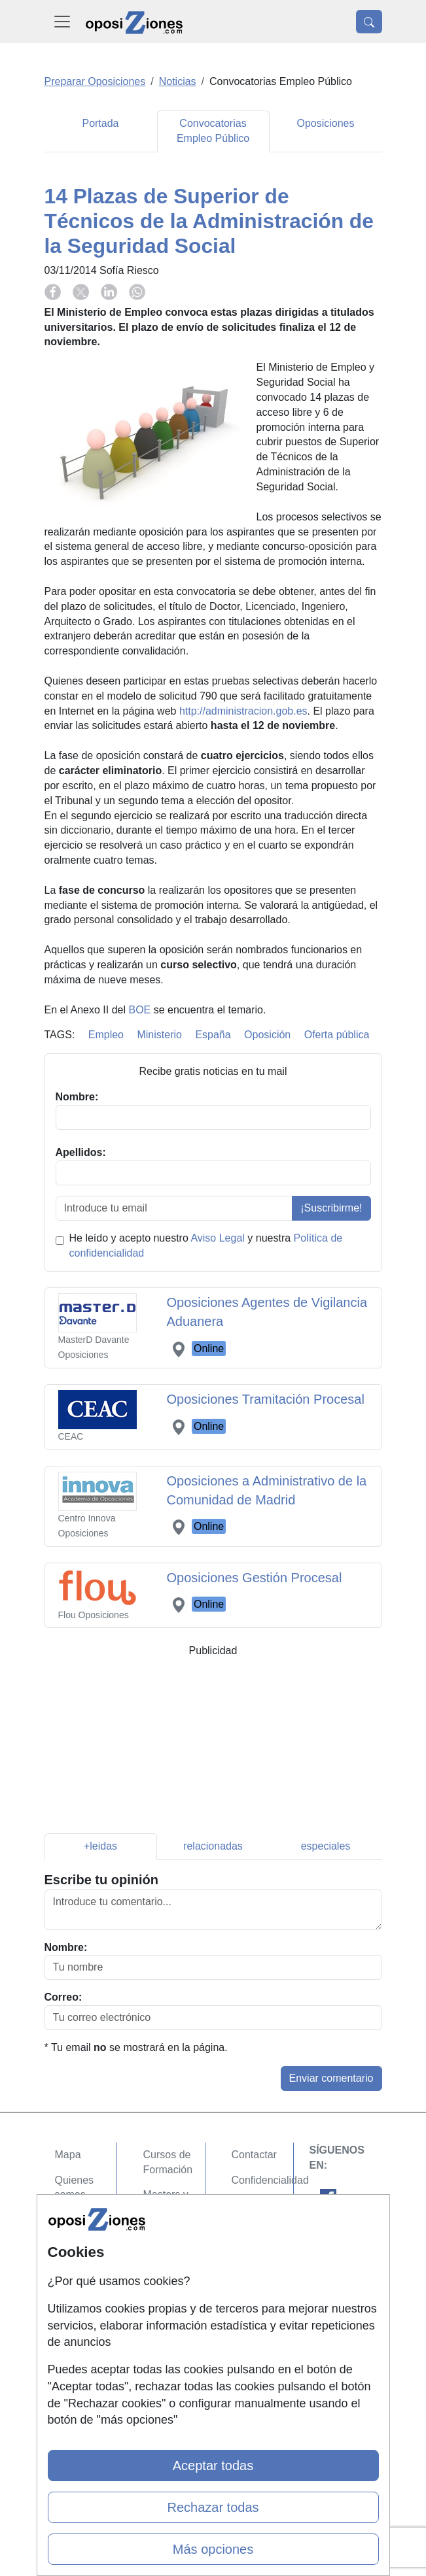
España (212, 1034)
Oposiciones (325, 123)
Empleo (106, 1034)
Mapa (68, 2154)
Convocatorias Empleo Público (213, 131)
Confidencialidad (270, 2180)
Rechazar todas (212, 2507)
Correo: (63, 1997)
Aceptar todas (213, 2465)
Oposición (267, 1034)
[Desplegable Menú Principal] (62, 21)
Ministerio (159, 1034)
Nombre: (66, 1947)
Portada (100, 123)
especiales (326, 1846)
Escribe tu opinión (101, 1880)
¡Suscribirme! (331, 1207)
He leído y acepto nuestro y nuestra (206, 1245)
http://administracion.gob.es (243, 711)
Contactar (254, 2154)
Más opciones (213, 2549)
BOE (139, 1009)
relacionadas (213, 1846)
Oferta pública (337, 1034)
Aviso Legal (217, 1238)
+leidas (100, 1846)
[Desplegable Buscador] (369, 21)
